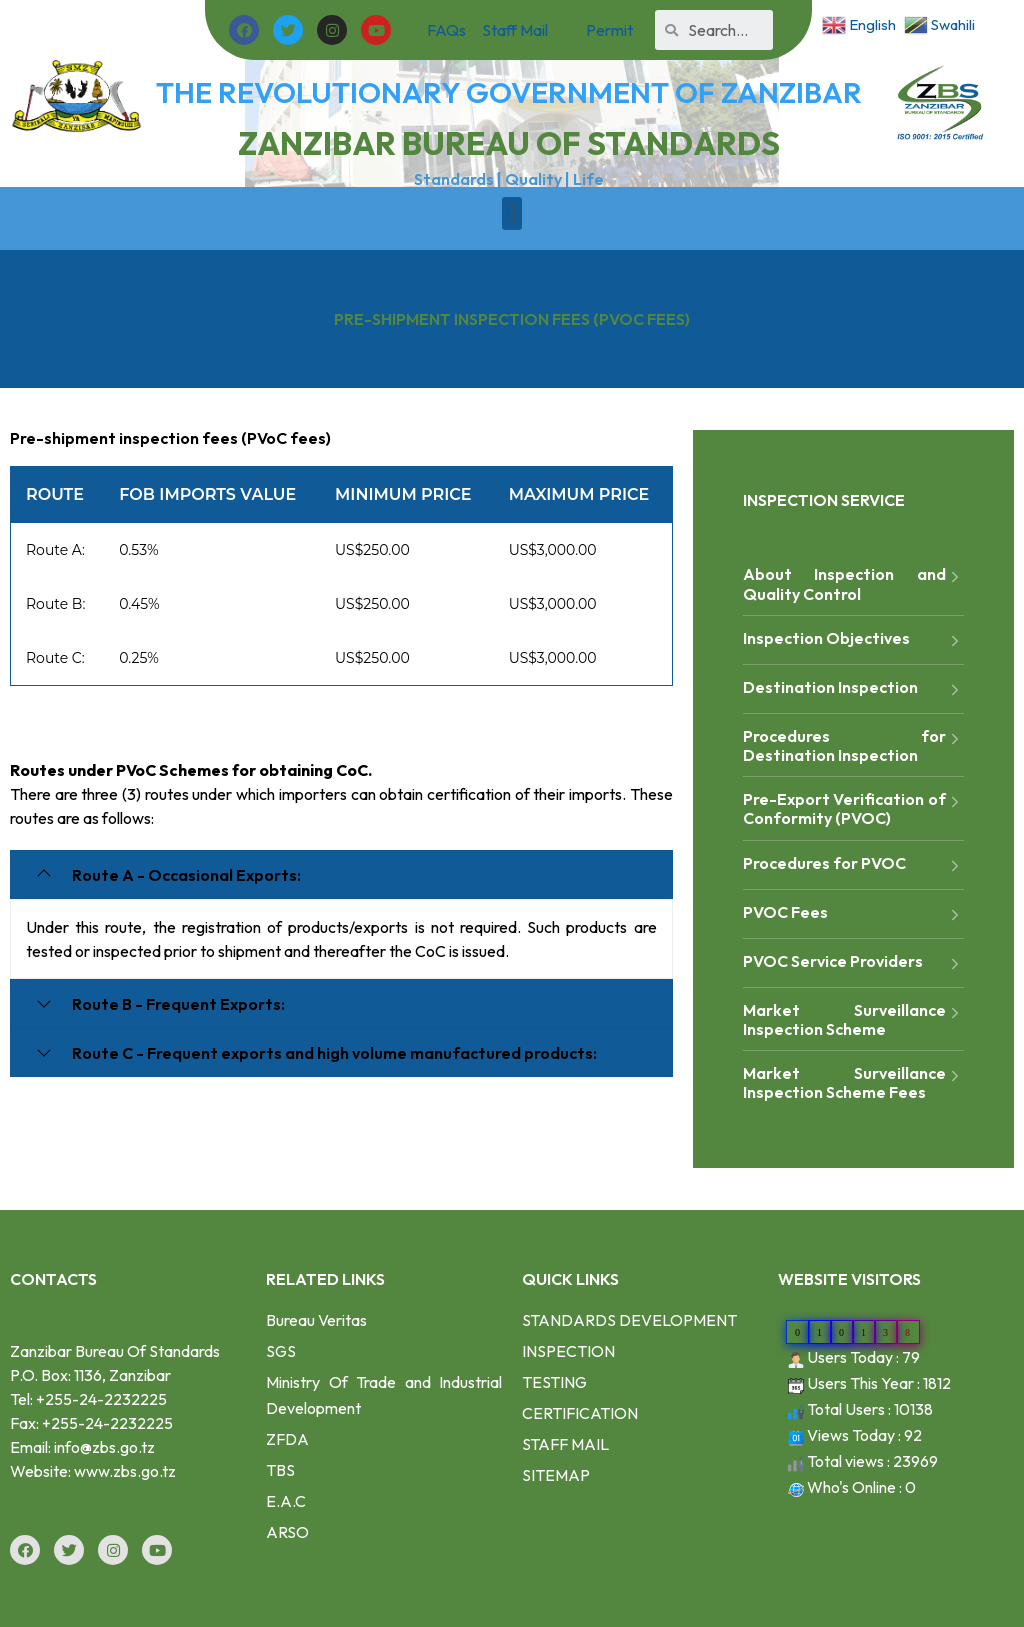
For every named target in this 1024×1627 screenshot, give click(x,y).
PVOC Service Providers (853, 963)
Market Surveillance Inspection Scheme (853, 1019)
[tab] (341, 874)
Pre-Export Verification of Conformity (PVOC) (853, 808)
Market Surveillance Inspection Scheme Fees (853, 1082)
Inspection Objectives (853, 640)
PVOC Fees (853, 914)
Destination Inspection (853, 689)
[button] (511, 213)
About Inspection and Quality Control (853, 583)
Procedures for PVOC (853, 865)
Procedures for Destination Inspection (853, 745)
